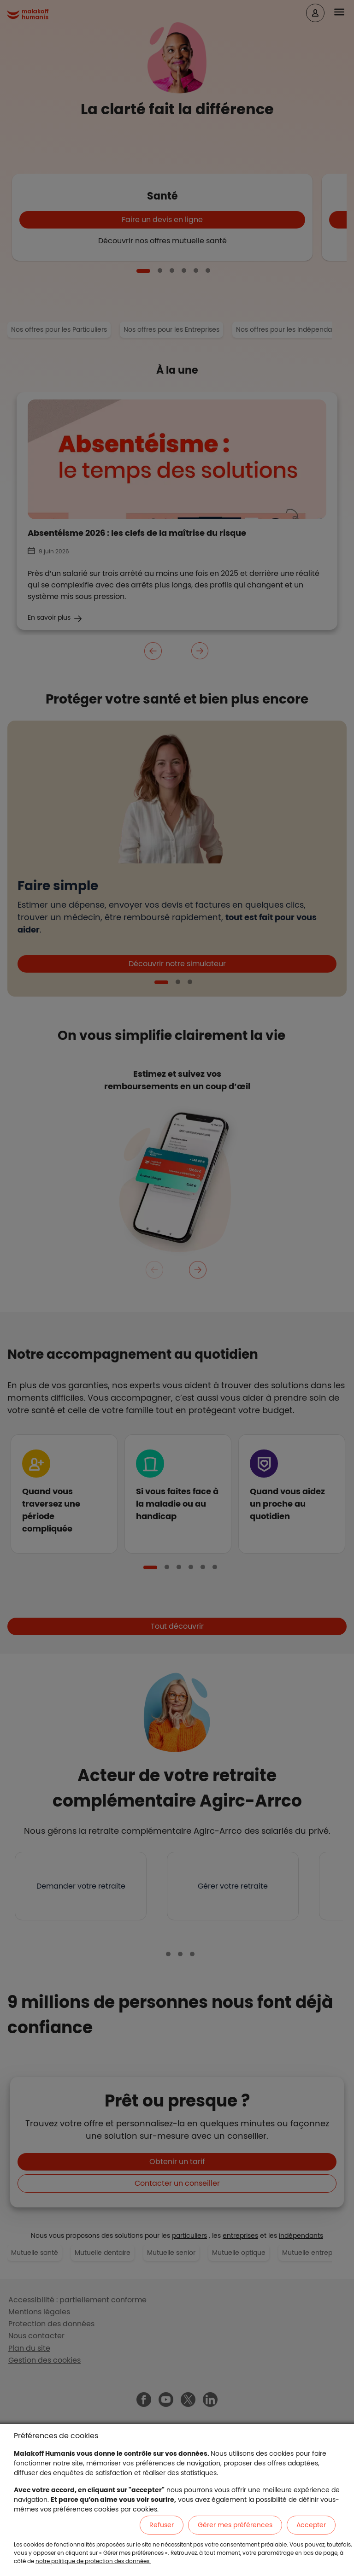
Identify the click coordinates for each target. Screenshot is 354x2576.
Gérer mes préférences (235, 2524)
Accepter (311, 2524)
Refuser (161, 2524)
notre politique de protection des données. (93, 2561)
